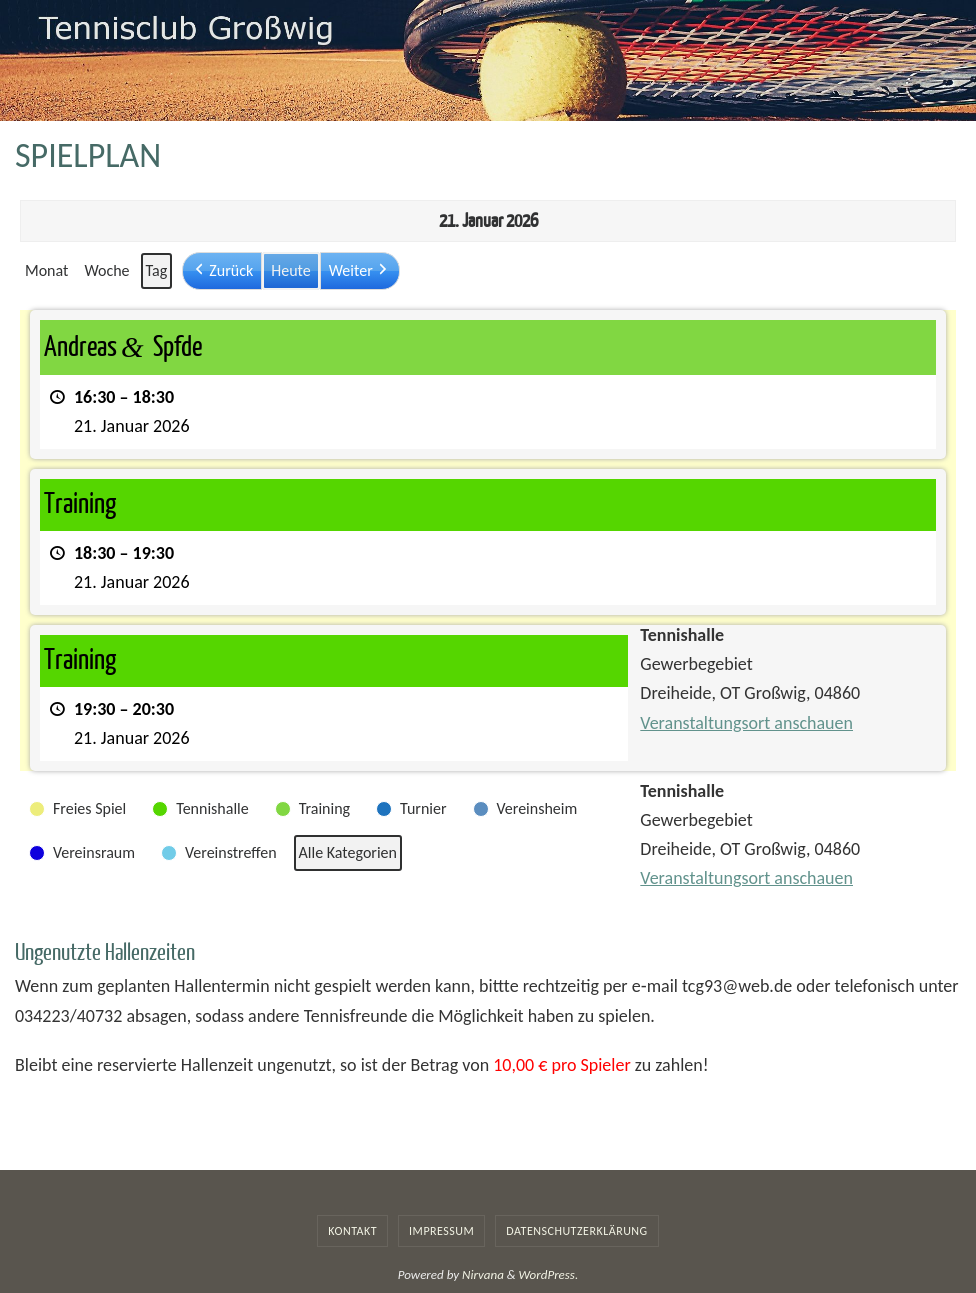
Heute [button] (290, 270)
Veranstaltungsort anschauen (746, 723)
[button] (222, 271)
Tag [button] (157, 270)
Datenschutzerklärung (576, 1231)
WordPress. (549, 1274)
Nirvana (483, 1274)
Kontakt (352, 1231)
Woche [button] (106, 270)
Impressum (441, 1231)
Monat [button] (46, 270)
